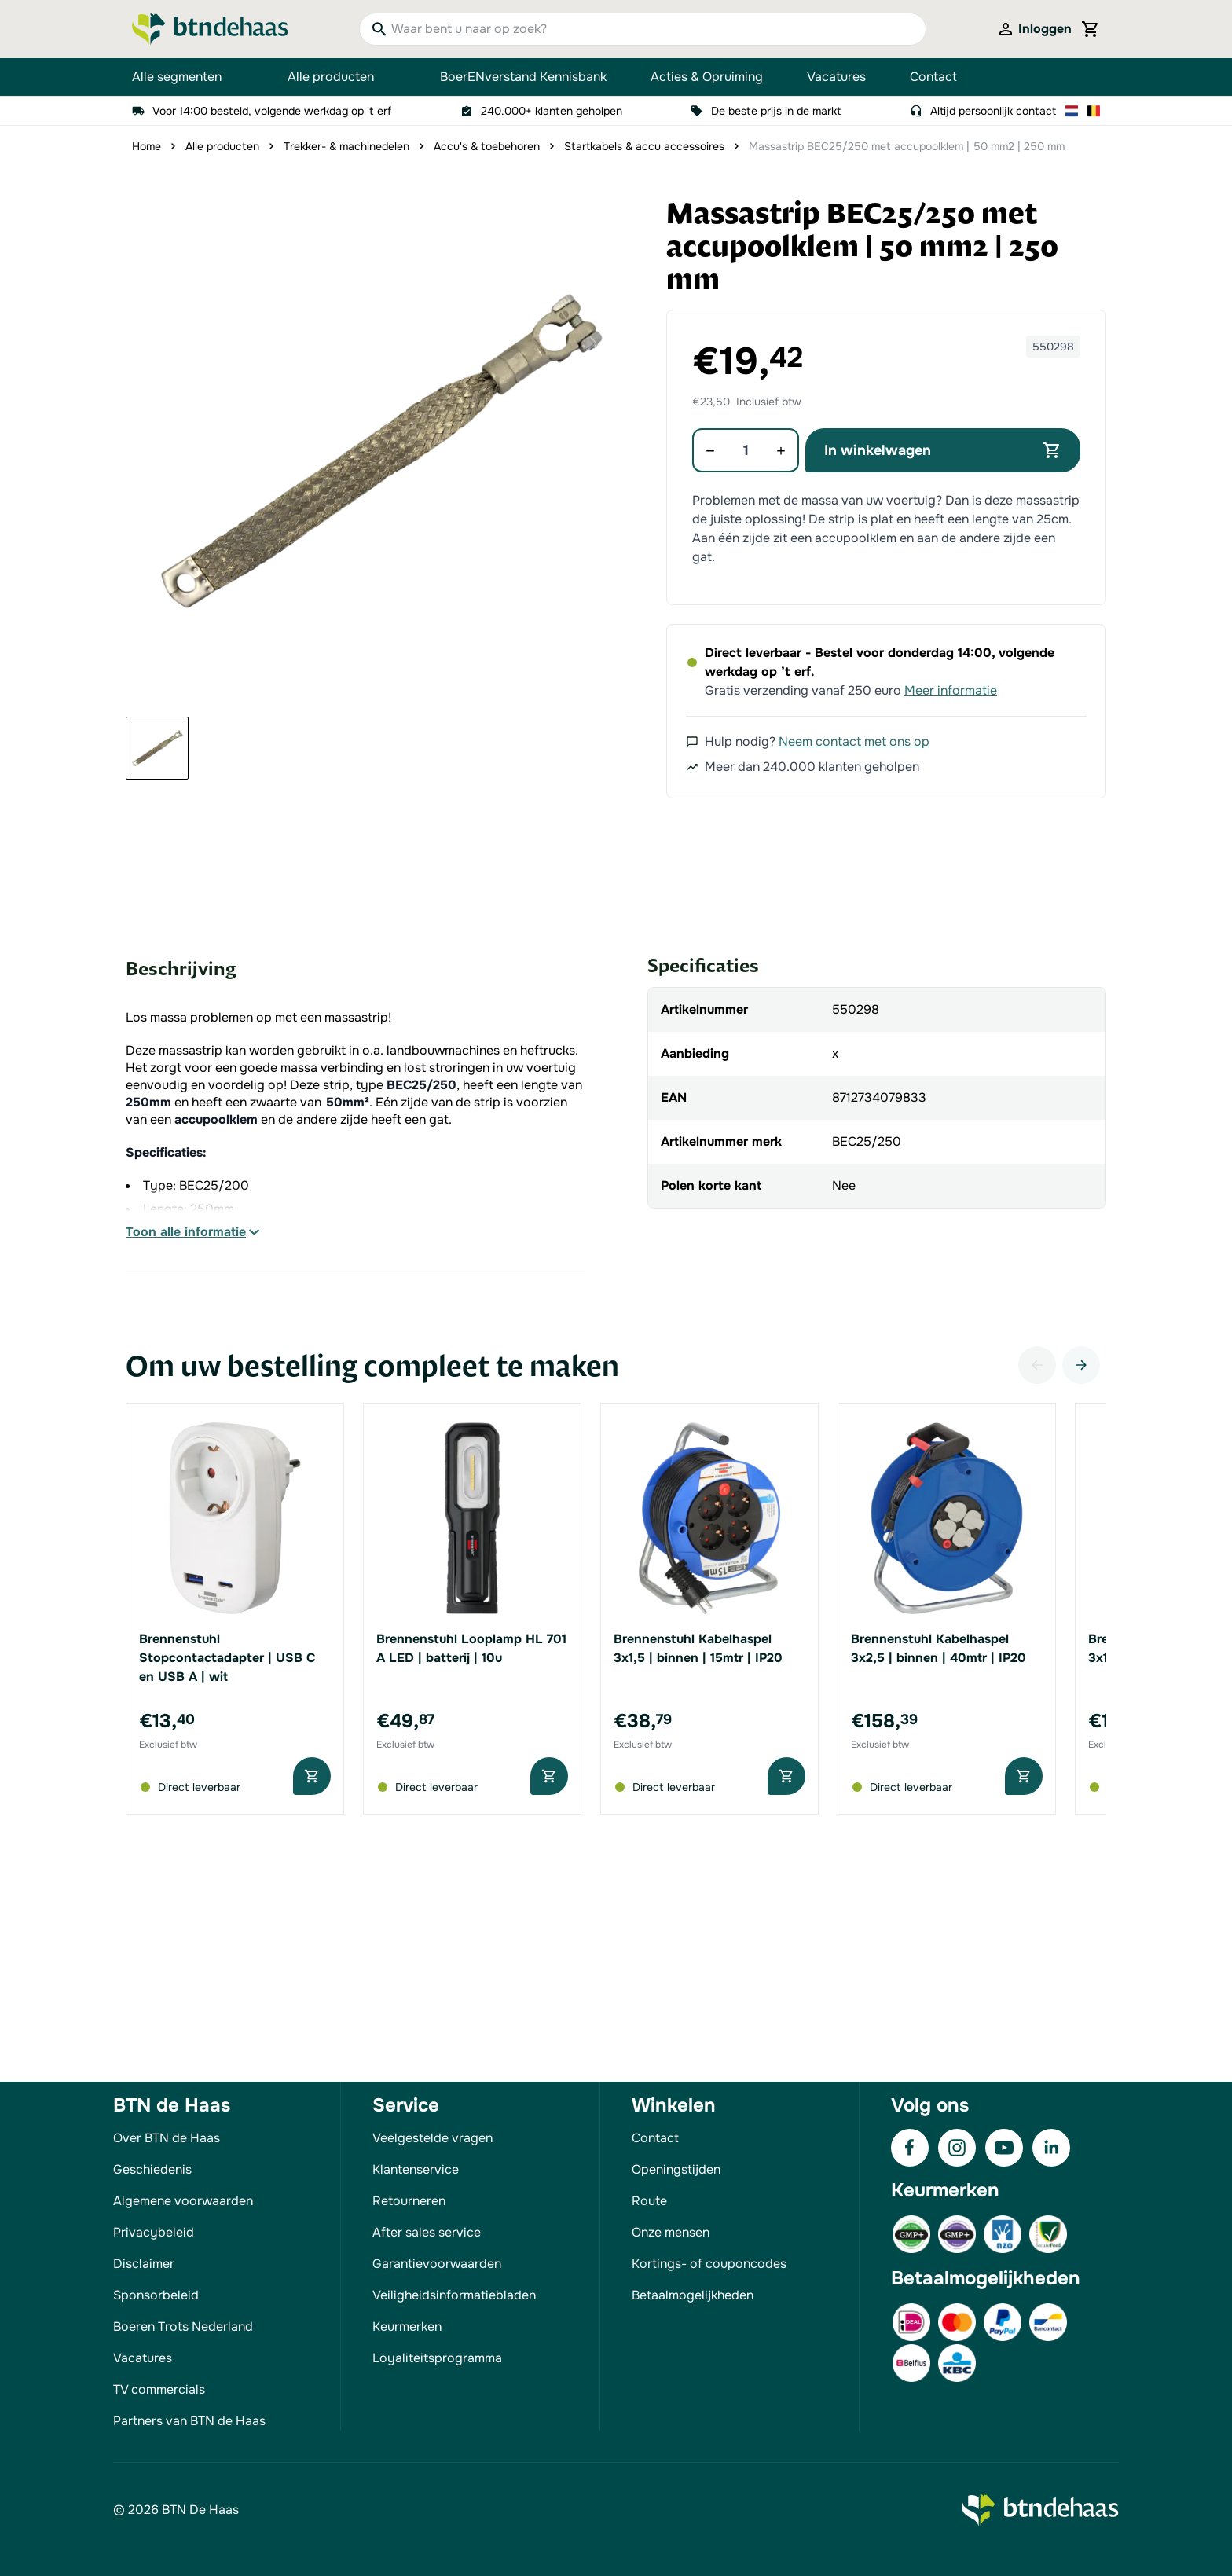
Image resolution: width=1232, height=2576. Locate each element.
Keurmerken (407, 2326)
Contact (933, 76)
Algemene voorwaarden (183, 2201)
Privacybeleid (153, 2232)
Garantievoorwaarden (436, 2263)
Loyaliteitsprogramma (437, 2358)
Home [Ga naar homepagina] (146, 146)
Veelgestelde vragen (432, 2138)
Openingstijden (676, 2169)
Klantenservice (415, 2169)
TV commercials (159, 2389)
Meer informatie (950, 690)
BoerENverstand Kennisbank (523, 76)
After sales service (426, 2232)
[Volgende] (1081, 1365)
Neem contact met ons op (854, 741)
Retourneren (409, 2201)
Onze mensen (671, 2232)
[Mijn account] (1034, 29)
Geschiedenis (152, 2169)
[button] (379, 451)
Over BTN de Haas (166, 2138)
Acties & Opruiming (707, 76)
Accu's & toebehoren (487, 146)
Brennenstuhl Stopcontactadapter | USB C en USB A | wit (227, 1658)
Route (649, 2201)
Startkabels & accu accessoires (644, 146)
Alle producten (342, 77)
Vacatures (836, 76)
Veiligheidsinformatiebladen (454, 2295)
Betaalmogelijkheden (693, 2295)
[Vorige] (1037, 1365)
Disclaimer (143, 2263)
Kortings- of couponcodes (709, 2263)
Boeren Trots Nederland (183, 2326)
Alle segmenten (188, 77)
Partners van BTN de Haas (189, 2421)
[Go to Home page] (210, 29)
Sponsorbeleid (156, 2295)
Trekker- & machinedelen (346, 146)
